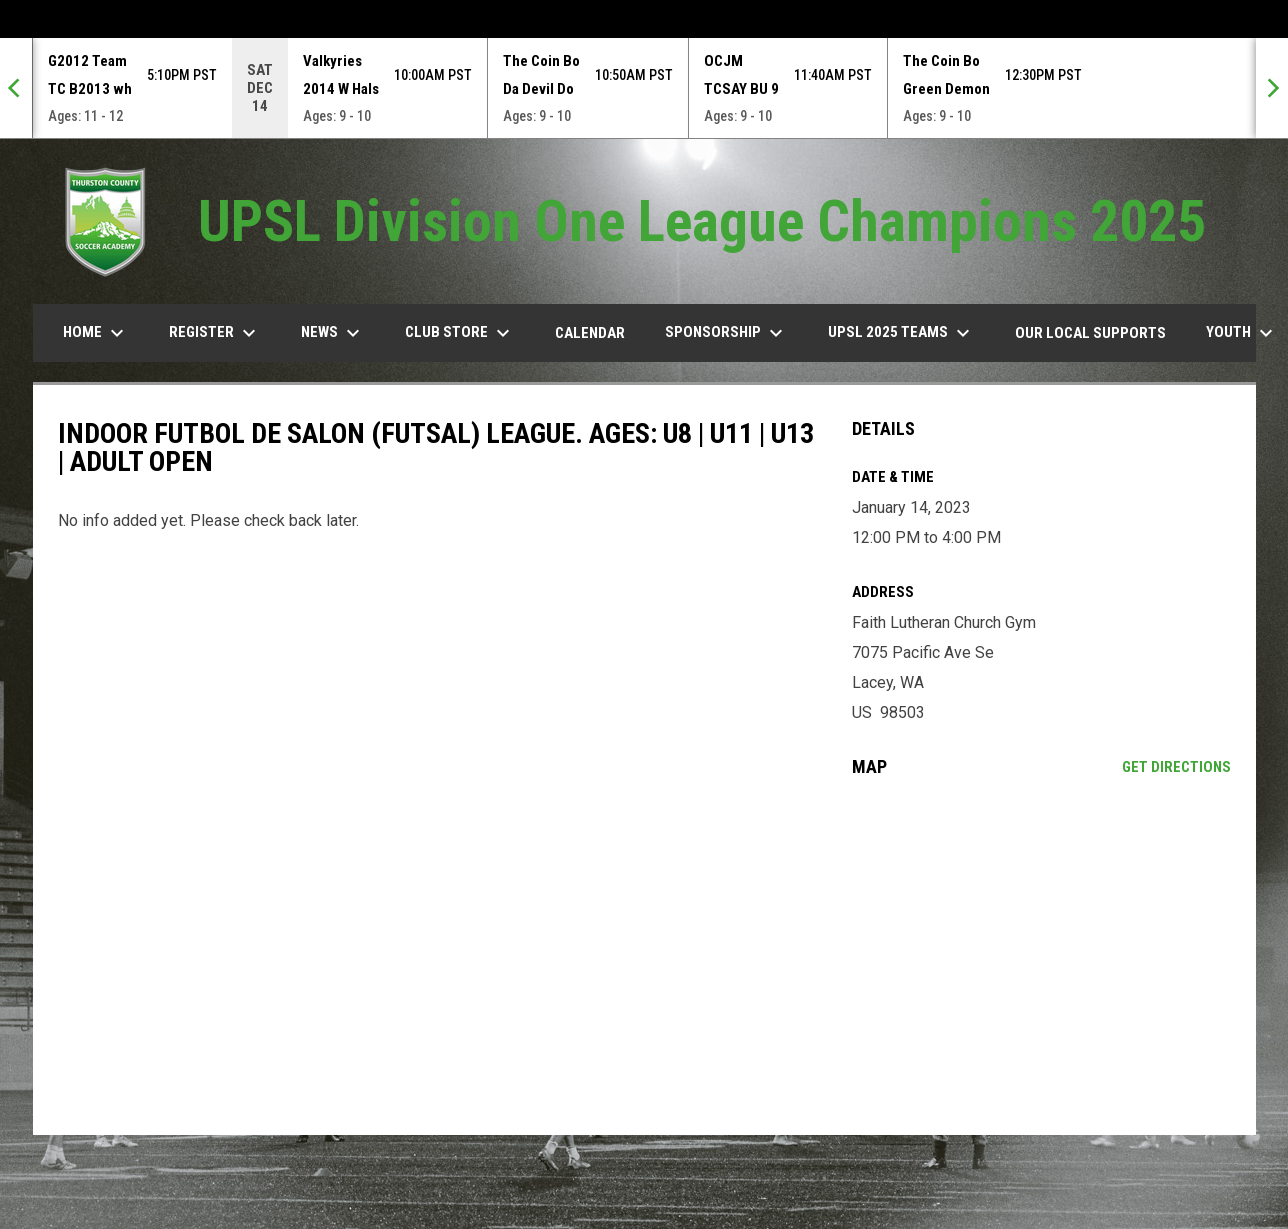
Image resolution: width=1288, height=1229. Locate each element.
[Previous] (16, 88)
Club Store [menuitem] (460, 333)
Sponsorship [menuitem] (726, 333)
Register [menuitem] (215, 333)
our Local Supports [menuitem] (1090, 333)
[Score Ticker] (644, 88)
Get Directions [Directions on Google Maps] (1176, 767)
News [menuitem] (333, 333)
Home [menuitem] (96, 333)
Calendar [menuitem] (590, 333)
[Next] (1272, 88)
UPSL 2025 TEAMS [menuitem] (901, 333)
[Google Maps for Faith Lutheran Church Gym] (1041, 956)
